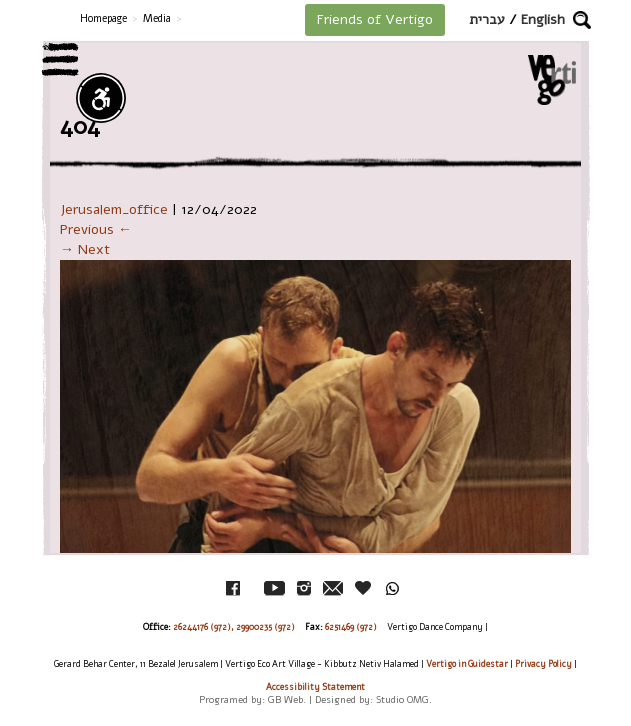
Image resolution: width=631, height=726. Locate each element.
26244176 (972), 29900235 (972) (234, 627)
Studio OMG (402, 699)
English (543, 19)
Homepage (103, 18)
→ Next (85, 249)
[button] (582, 20)
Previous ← (96, 229)
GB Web (285, 699)
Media (157, 18)
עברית (487, 19)
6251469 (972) (351, 627)
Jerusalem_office (114, 209)
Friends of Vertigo (375, 19)
